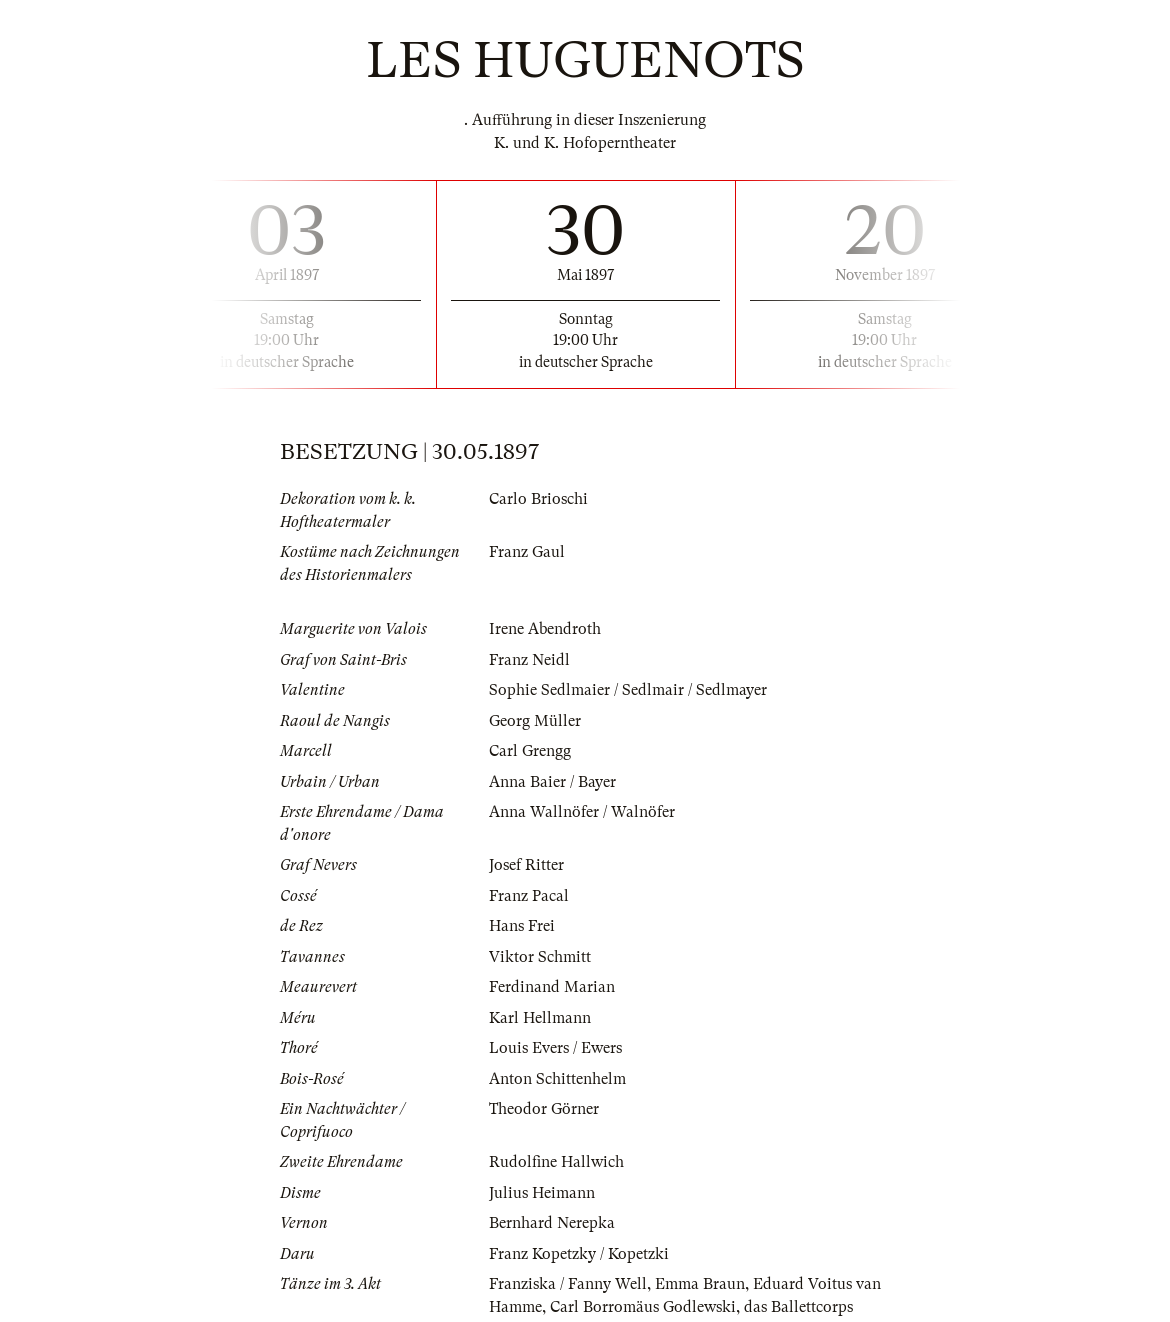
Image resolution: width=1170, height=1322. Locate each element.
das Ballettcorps (798, 1307)
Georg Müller (535, 721)
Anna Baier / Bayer (552, 782)
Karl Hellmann (540, 1018)
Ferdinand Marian (552, 987)
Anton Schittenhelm (557, 1079)
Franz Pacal (529, 896)
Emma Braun (700, 1284)
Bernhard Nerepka (552, 1223)
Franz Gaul (527, 552)
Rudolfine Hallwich (556, 1162)
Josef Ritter (526, 865)
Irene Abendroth (545, 629)
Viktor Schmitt (540, 957)
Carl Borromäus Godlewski (643, 1307)
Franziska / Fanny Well (568, 1284)
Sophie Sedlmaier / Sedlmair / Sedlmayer (628, 690)
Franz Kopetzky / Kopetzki (579, 1254)
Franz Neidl (529, 660)
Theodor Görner (544, 1109)
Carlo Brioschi (538, 499)
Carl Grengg (530, 751)
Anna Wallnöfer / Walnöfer (582, 812)
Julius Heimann (542, 1193)
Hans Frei (522, 926)
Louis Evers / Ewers (555, 1048)
